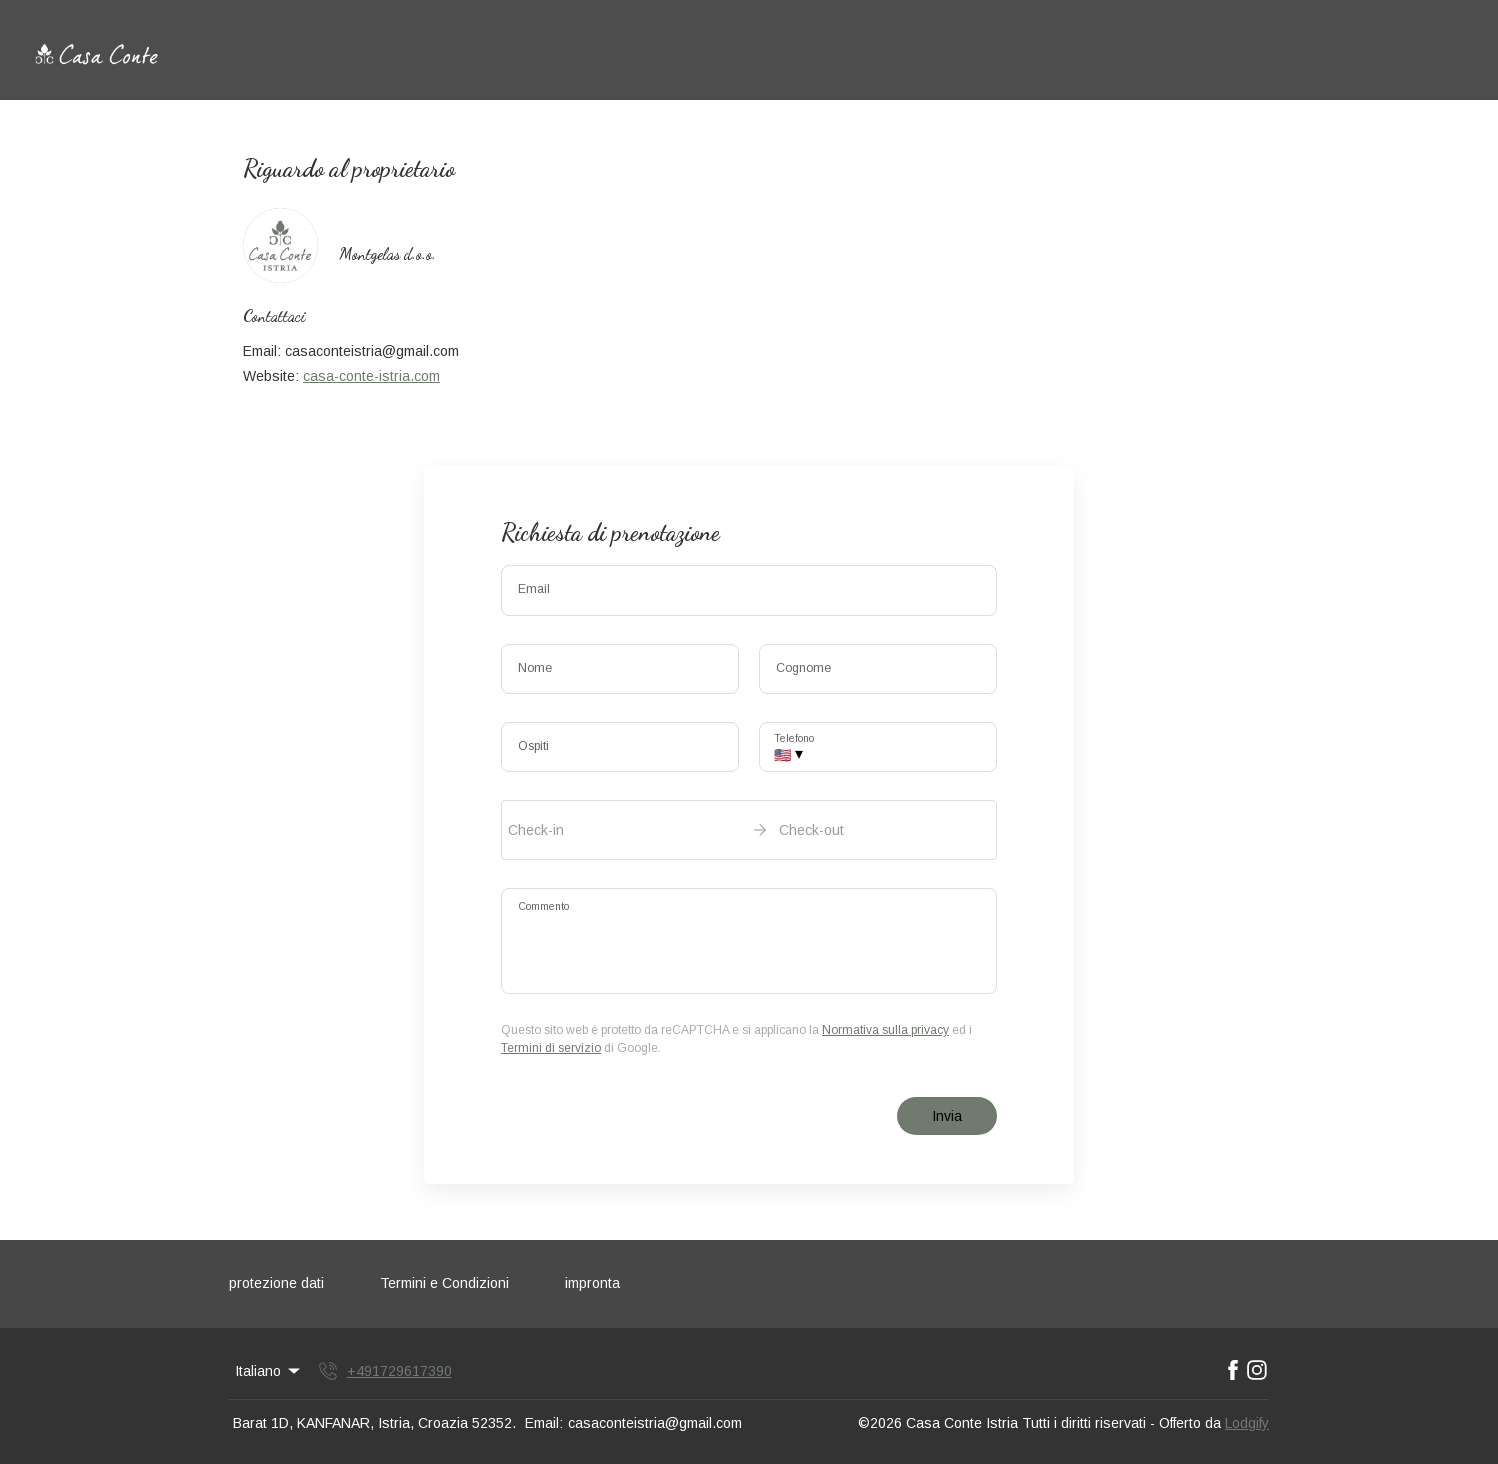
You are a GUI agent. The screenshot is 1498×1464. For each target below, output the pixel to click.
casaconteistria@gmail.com (655, 1423)
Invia (947, 1116)
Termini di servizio (551, 1048)
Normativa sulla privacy (885, 1030)
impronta (592, 1283)
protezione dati (276, 1283)
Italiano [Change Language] (269, 1371)
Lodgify (1247, 1423)
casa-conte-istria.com (371, 376)
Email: (544, 1423)
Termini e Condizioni (444, 1283)
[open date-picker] (749, 830)
